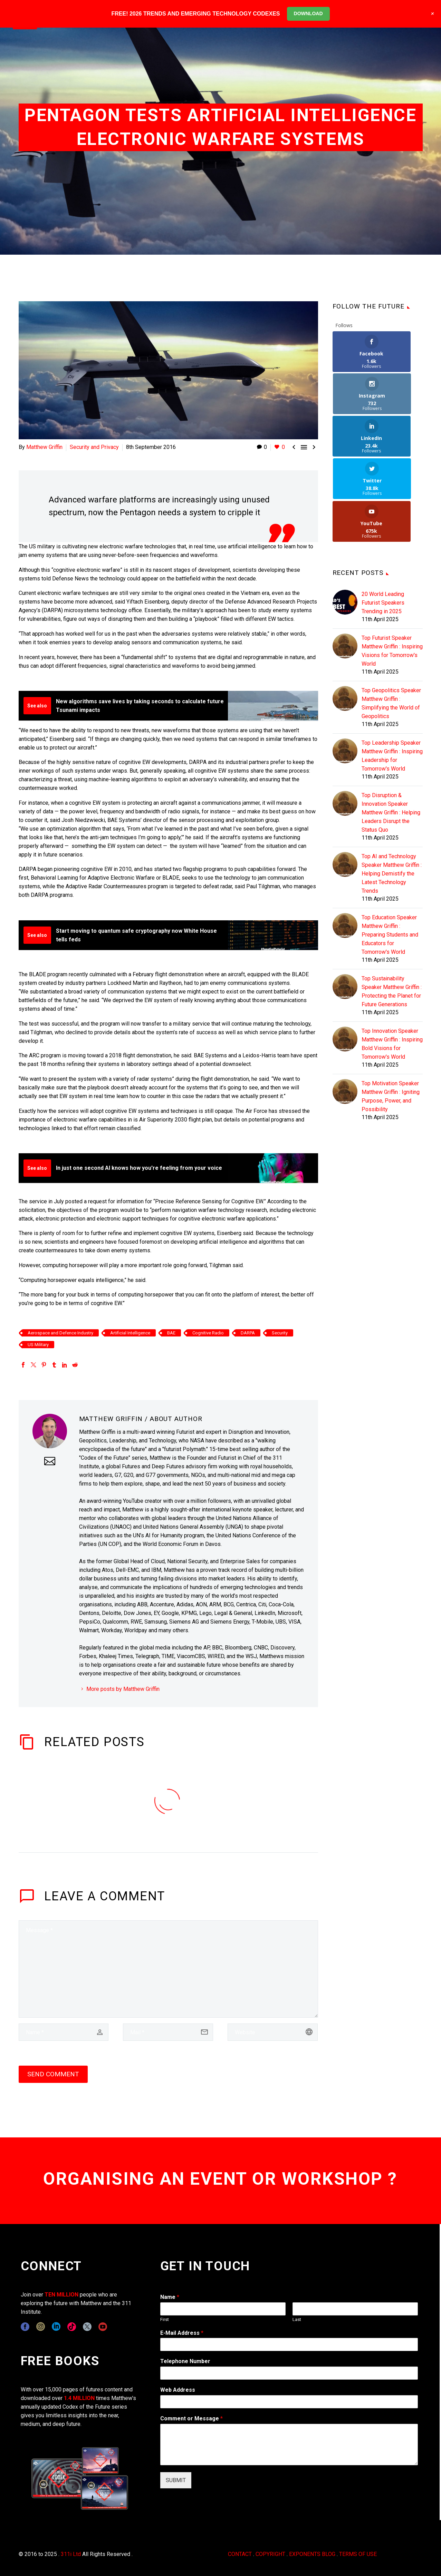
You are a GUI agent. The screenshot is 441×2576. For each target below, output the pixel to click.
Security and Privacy (94, 447)
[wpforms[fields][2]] (289, 2444)
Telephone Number (185, 2361)
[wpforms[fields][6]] (289, 2373)
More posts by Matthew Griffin (123, 1689)
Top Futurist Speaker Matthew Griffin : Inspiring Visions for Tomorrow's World (392, 566)
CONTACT (240, 2554)
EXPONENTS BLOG (312, 2554)
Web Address (177, 2390)
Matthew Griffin (44, 447)
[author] (64, 2032)
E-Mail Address (181, 2333)
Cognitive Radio (208, 1332)
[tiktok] (71, 2326)
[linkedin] (56, 2326)
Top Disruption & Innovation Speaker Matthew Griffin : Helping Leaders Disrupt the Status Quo (391, 727)
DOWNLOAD (308, 13)
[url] (273, 2032)
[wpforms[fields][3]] (289, 2401)
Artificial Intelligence (130, 1332)
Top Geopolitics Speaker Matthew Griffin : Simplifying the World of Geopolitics (391, 618)
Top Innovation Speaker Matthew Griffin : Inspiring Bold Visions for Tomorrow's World (392, 959)
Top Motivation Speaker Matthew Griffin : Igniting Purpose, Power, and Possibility (391, 1011)
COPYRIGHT (270, 2554)
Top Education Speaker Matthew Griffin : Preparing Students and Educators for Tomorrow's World (390, 849)
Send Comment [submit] (53, 2074)
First (164, 2319)
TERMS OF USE (358, 2554)
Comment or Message (191, 2418)
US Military (38, 1344)
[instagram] (40, 2326)
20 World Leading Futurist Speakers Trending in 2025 (383, 518)
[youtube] (102, 2326)
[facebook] (25, 2326)
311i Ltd (71, 2554)
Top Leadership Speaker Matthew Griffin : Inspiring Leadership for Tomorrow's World (392, 671)
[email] (168, 2032)
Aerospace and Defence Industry (60, 1332)
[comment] (168, 1969)
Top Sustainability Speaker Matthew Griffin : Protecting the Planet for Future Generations (392, 906)
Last (297, 2319)
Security (280, 1332)
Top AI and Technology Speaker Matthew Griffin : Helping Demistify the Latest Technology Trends (392, 788)
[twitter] (87, 2326)
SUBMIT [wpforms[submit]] (176, 2480)
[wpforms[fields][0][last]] (355, 2308)
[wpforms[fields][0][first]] (223, 2308)
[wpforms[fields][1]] (289, 2344)
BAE (171, 1332)
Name (169, 2297)
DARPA (248, 1332)
